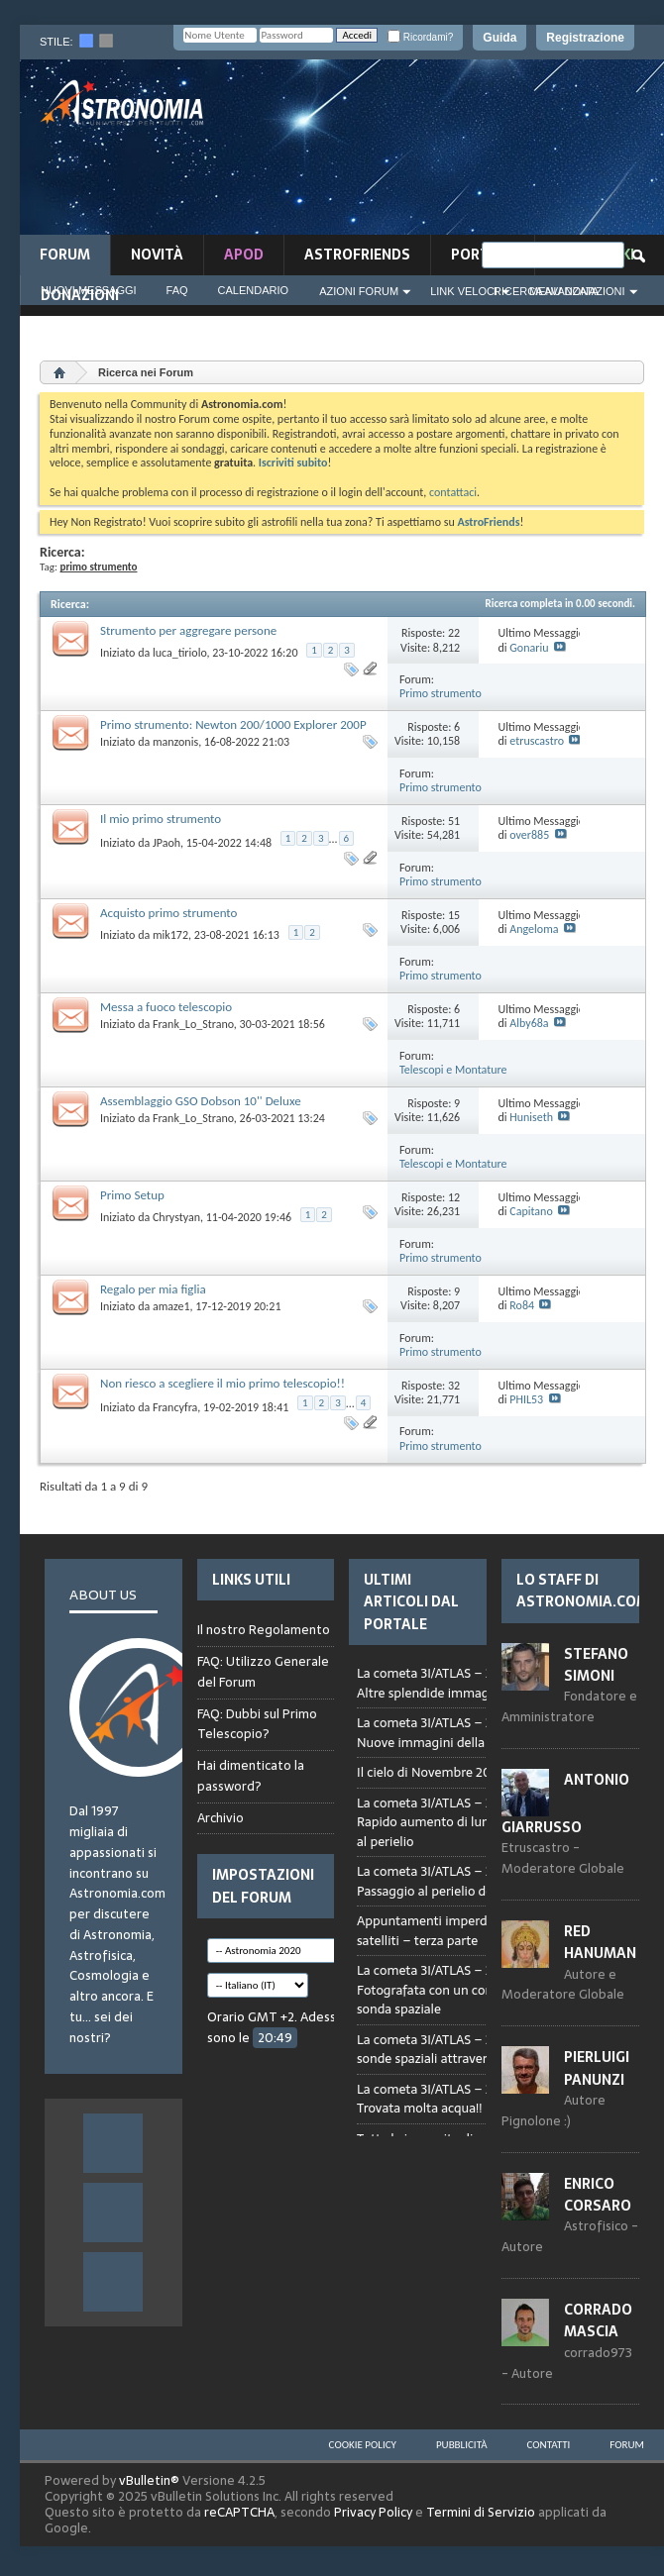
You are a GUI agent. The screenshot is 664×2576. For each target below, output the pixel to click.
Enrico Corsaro (597, 2194)
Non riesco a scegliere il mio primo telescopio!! (222, 1383)
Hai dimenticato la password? (250, 1776)
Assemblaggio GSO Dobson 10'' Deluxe (200, 1100)
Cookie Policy (362, 2444)
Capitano (530, 1211)
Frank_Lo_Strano (193, 1024)
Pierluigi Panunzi (596, 2068)
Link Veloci (464, 291)
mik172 (170, 935)
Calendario (253, 290)
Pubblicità (462, 2444)
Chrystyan (176, 1217)
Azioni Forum (358, 291)
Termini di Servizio (480, 2512)
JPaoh (166, 843)
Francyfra (175, 1407)
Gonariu (528, 648)
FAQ (177, 290)
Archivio (220, 1817)
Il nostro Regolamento (263, 1630)
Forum (65, 254)
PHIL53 (526, 1399)
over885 (529, 835)
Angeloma (533, 929)
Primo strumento (440, 693)
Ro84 (521, 1305)
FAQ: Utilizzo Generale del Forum (263, 1672)
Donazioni (80, 295)
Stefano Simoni (596, 1665)
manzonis (175, 742)
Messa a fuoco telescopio (166, 1006)
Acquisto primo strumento (168, 912)
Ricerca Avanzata (546, 291)
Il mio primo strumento (160, 818)
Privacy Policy (373, 2512)
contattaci (453, 492)
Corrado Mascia (598, 2320)
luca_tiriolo (180, 653)
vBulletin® (149, 2480)
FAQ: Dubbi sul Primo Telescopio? (257, 1724)
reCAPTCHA (239, 2512)
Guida (499, 38)
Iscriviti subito (293, 462)
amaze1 (171, 1306)
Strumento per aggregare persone (188, 630)
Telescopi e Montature (453, 1070)
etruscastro (536, 741)
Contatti (549, 2444)
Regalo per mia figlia (153, 1289)
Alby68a (528, 1023)
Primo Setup (132, 1194)
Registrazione (585, 38)
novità (157, 254)
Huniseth (531, 1117)
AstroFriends (357, 254)
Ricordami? (420, 37)
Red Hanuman (600, 1942)
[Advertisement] (560, 153)
